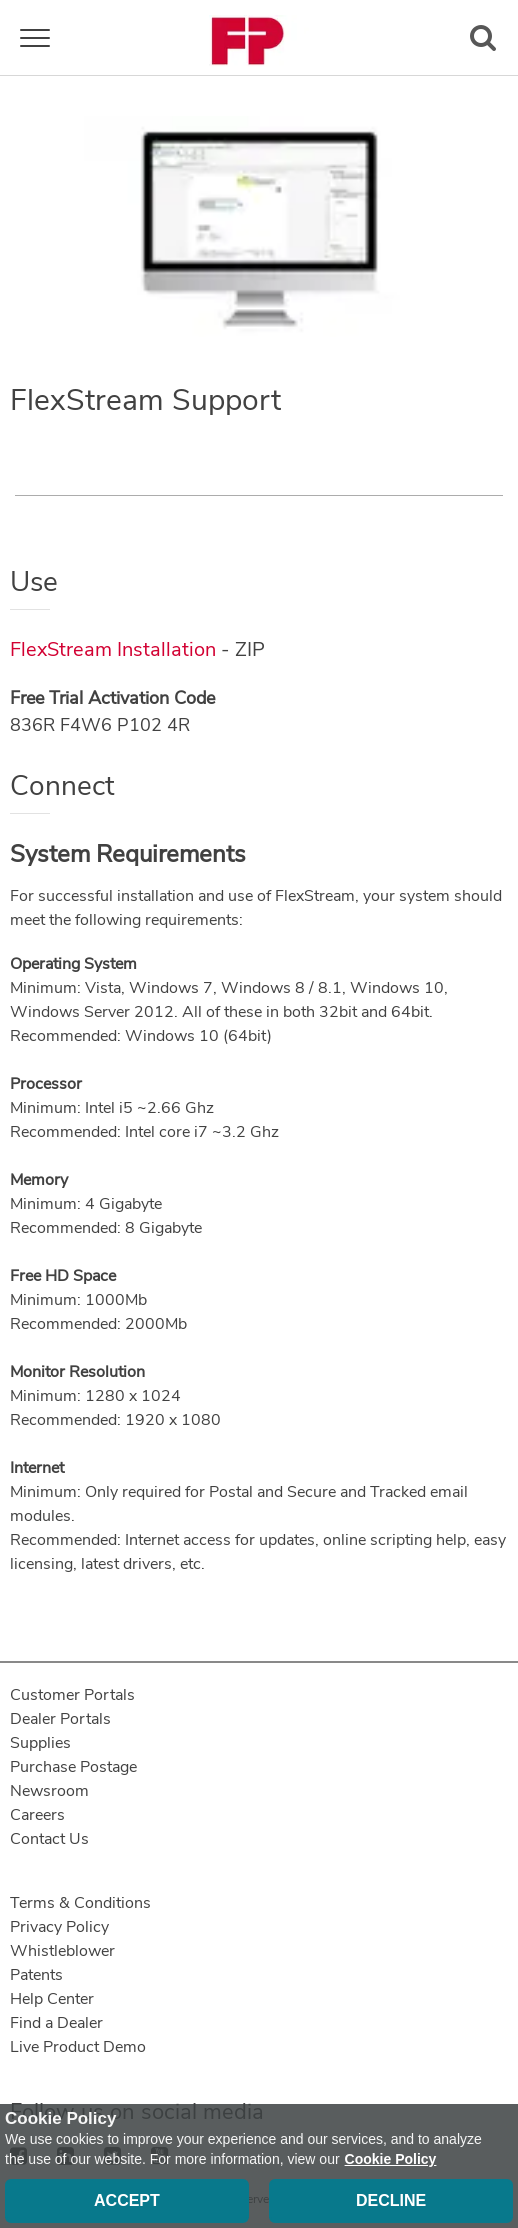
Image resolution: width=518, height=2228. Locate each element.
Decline (391, 2200)
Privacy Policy (59, 1927)
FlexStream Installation (113, 649)
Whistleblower (62, 1951)
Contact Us (49, 1839)
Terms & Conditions (80, 1903)
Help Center (52, 1999)
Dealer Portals (60, 1719)
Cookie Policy (391, 2159)
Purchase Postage (73, 1767)
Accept (127, 2200)
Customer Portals (72, 1695)
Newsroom (49, 1791)
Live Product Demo (78, 2047)
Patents (36, 1975)
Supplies (40, 1743)
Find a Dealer (56, 2023)
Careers (37, 1815)
